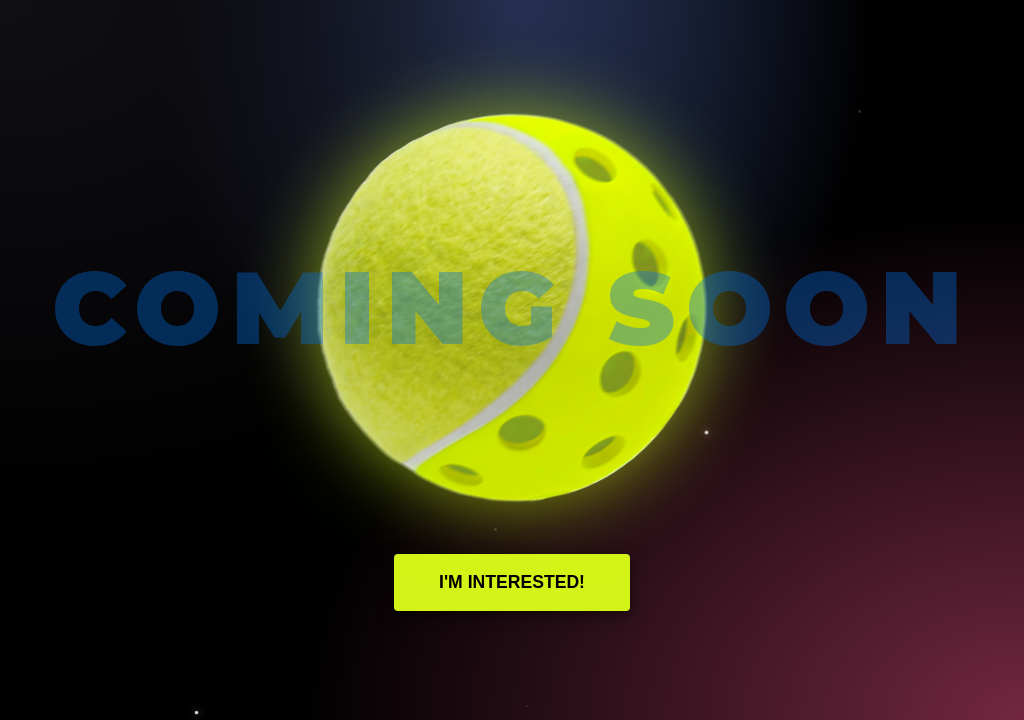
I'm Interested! (512, 582)
